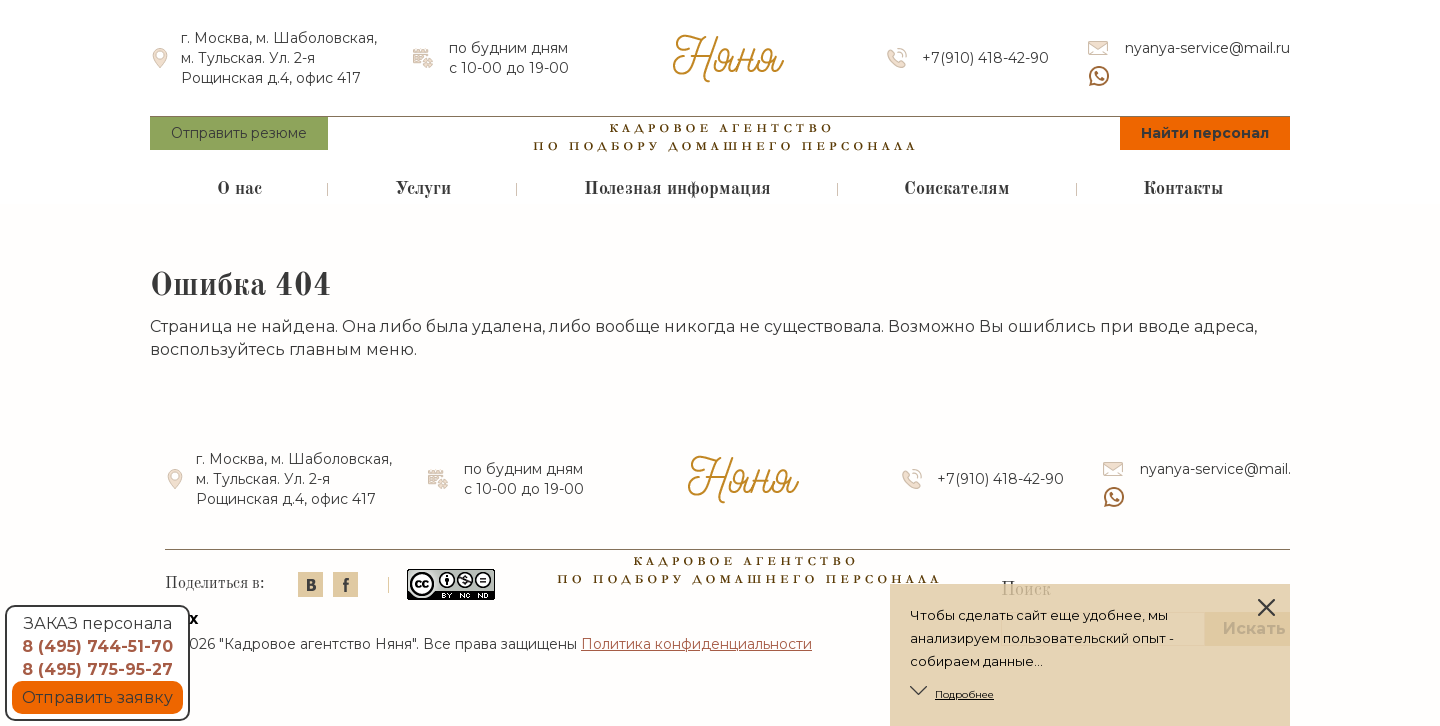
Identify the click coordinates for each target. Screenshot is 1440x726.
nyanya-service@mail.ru (1207, 48)
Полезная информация (677, 189)
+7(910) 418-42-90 (985, 58)
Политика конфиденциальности (696, 644)
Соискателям (957, 189)
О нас (239, 189)
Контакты (1183, 189)
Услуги (423, 189)
